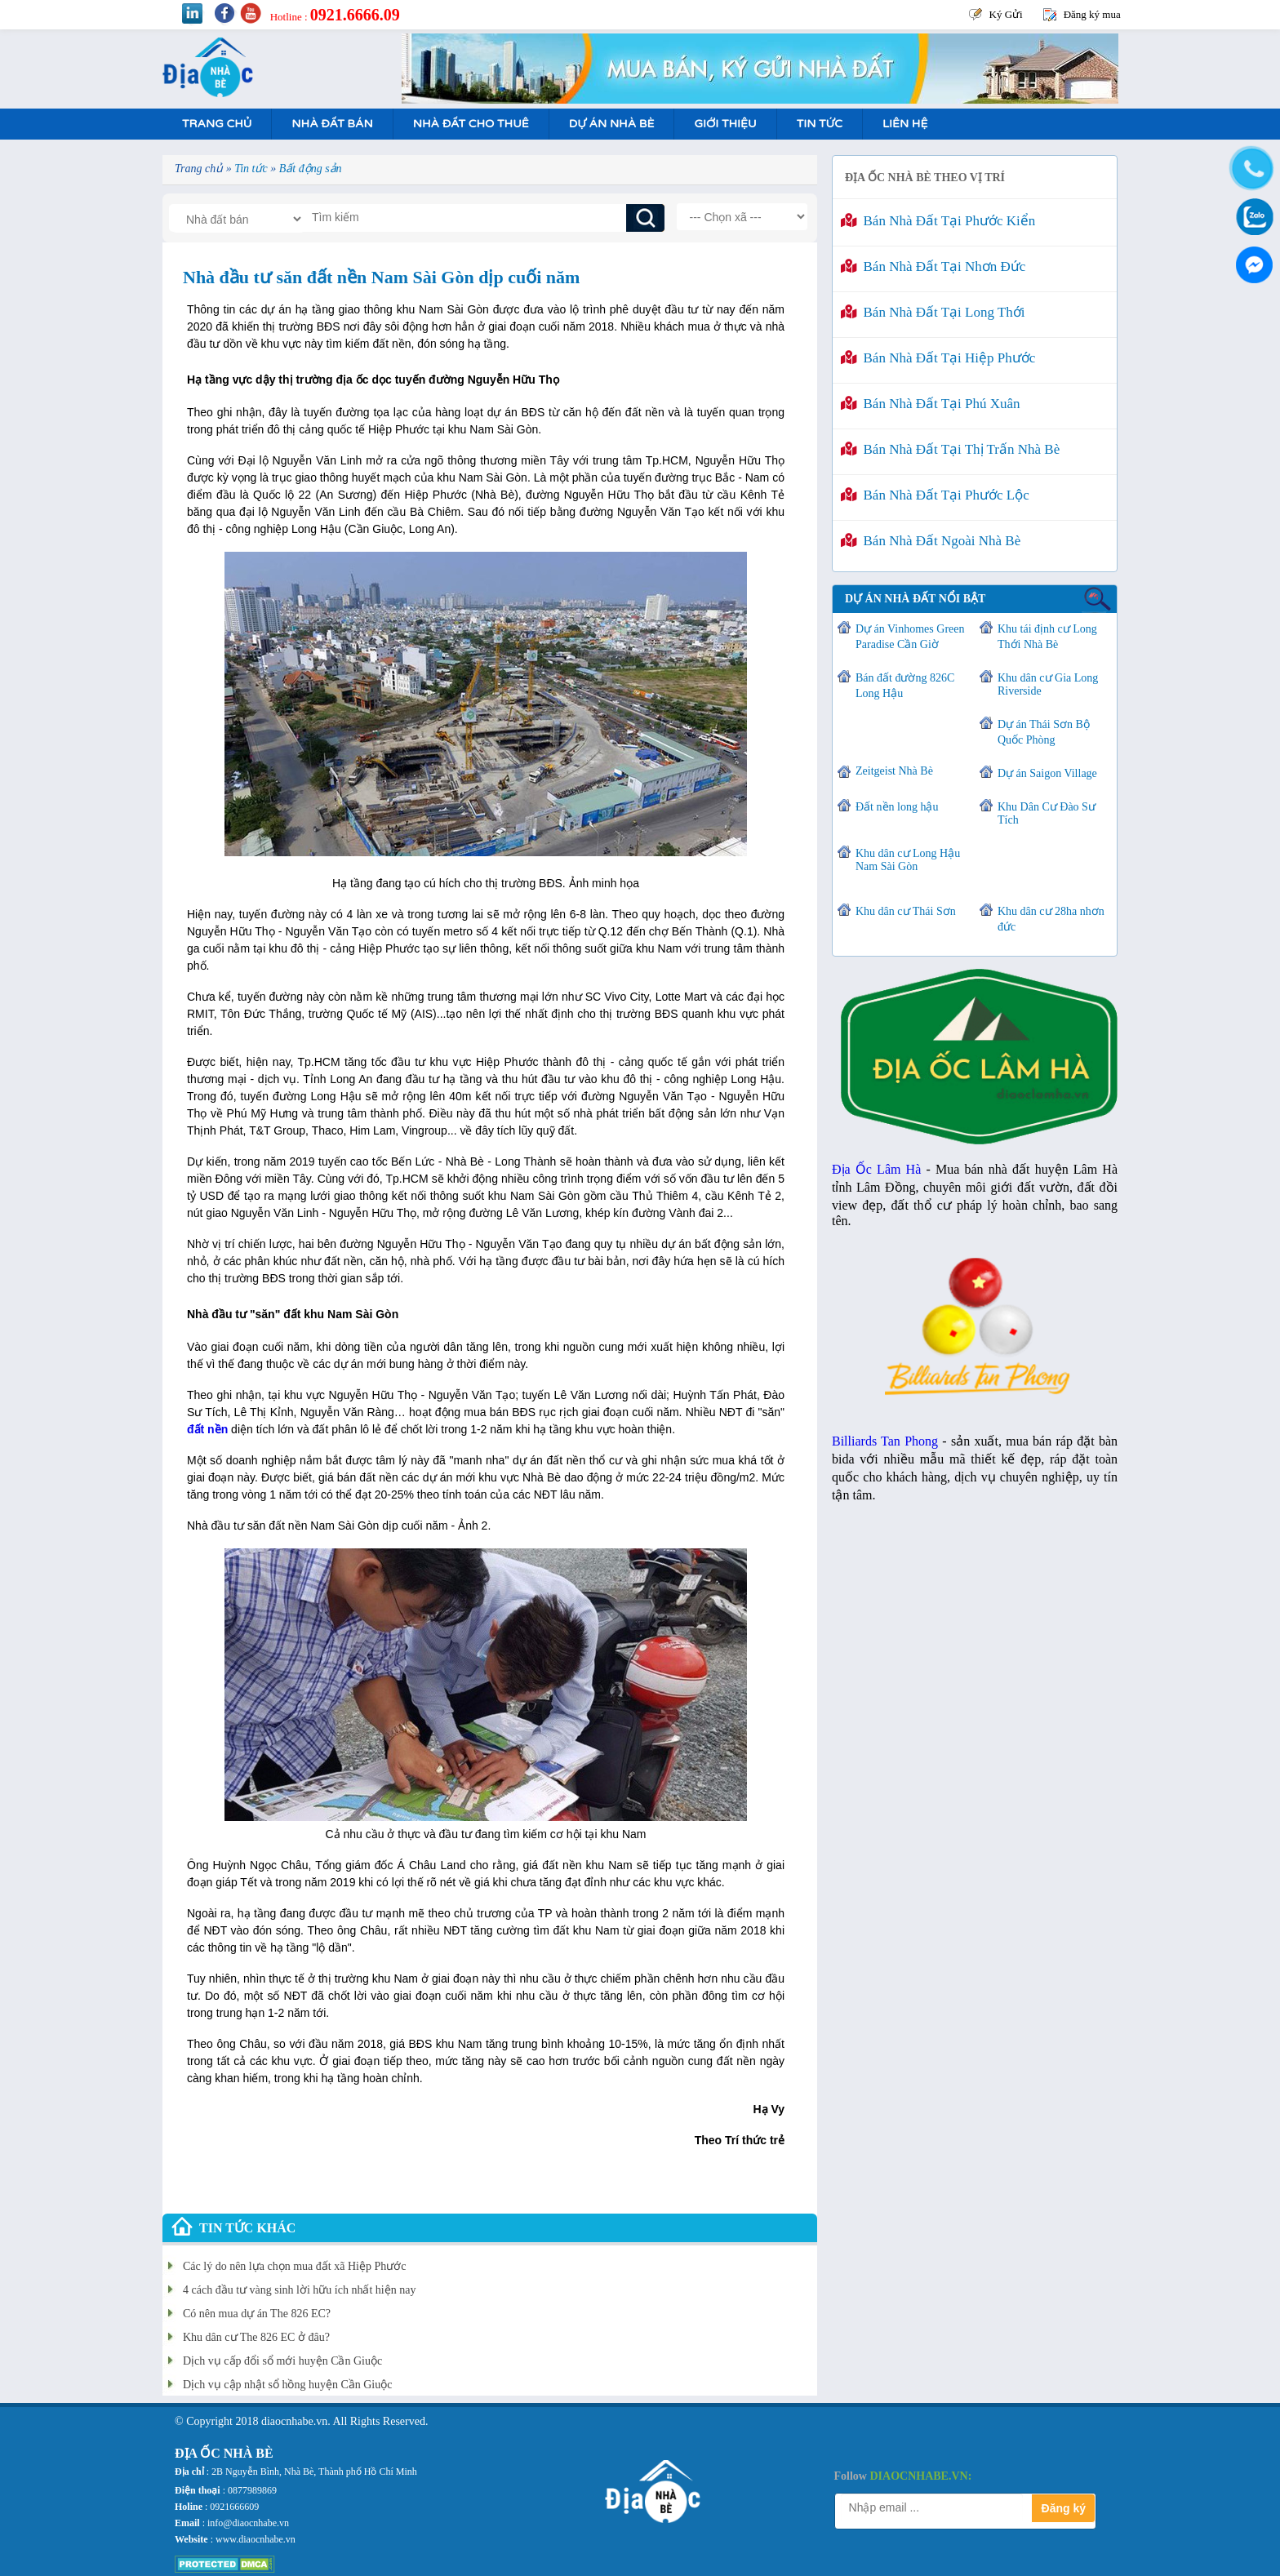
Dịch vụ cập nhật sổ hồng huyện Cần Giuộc (287, 2384)
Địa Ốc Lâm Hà (876, 1169)
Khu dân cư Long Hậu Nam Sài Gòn (908, 860)
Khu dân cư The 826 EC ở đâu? (256, 2337)
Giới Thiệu (725, 124)
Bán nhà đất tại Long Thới (932, 312)
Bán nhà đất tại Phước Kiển (938, 221)
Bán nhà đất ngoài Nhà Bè (930, 541)
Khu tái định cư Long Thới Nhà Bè (1047, 637)
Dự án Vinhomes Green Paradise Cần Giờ (910, 637)
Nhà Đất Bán (331, 124)
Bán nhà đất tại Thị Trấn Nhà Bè (950, 449)
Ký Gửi (1006, 14)
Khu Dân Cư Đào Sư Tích (1047, 813)
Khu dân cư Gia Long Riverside (1048, 684)
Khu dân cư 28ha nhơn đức (1051, 919)
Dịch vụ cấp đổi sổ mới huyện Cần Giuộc (282, 2361)
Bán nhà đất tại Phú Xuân (930, 403)
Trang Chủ (216, 124)
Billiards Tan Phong (885, 1441)
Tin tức (819, 124)
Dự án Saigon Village (1047, 773)
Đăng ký (1064, 2508)
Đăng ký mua (1092, 14)
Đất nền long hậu (897, 807)
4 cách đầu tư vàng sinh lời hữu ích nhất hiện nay (299, 2290)
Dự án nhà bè (612, 124)
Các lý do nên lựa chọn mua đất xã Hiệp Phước (294, 2266)
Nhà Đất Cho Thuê (471, 124)
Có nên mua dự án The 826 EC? (257, 2313)
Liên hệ (904, 124)
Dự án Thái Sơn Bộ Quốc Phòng (1044, 732)
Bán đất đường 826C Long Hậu (905, 686)
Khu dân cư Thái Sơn (906, 911)
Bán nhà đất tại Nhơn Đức (933, 266)
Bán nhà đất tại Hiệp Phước (938, 358)
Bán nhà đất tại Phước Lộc (935, 495)
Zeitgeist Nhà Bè (894, 771)
